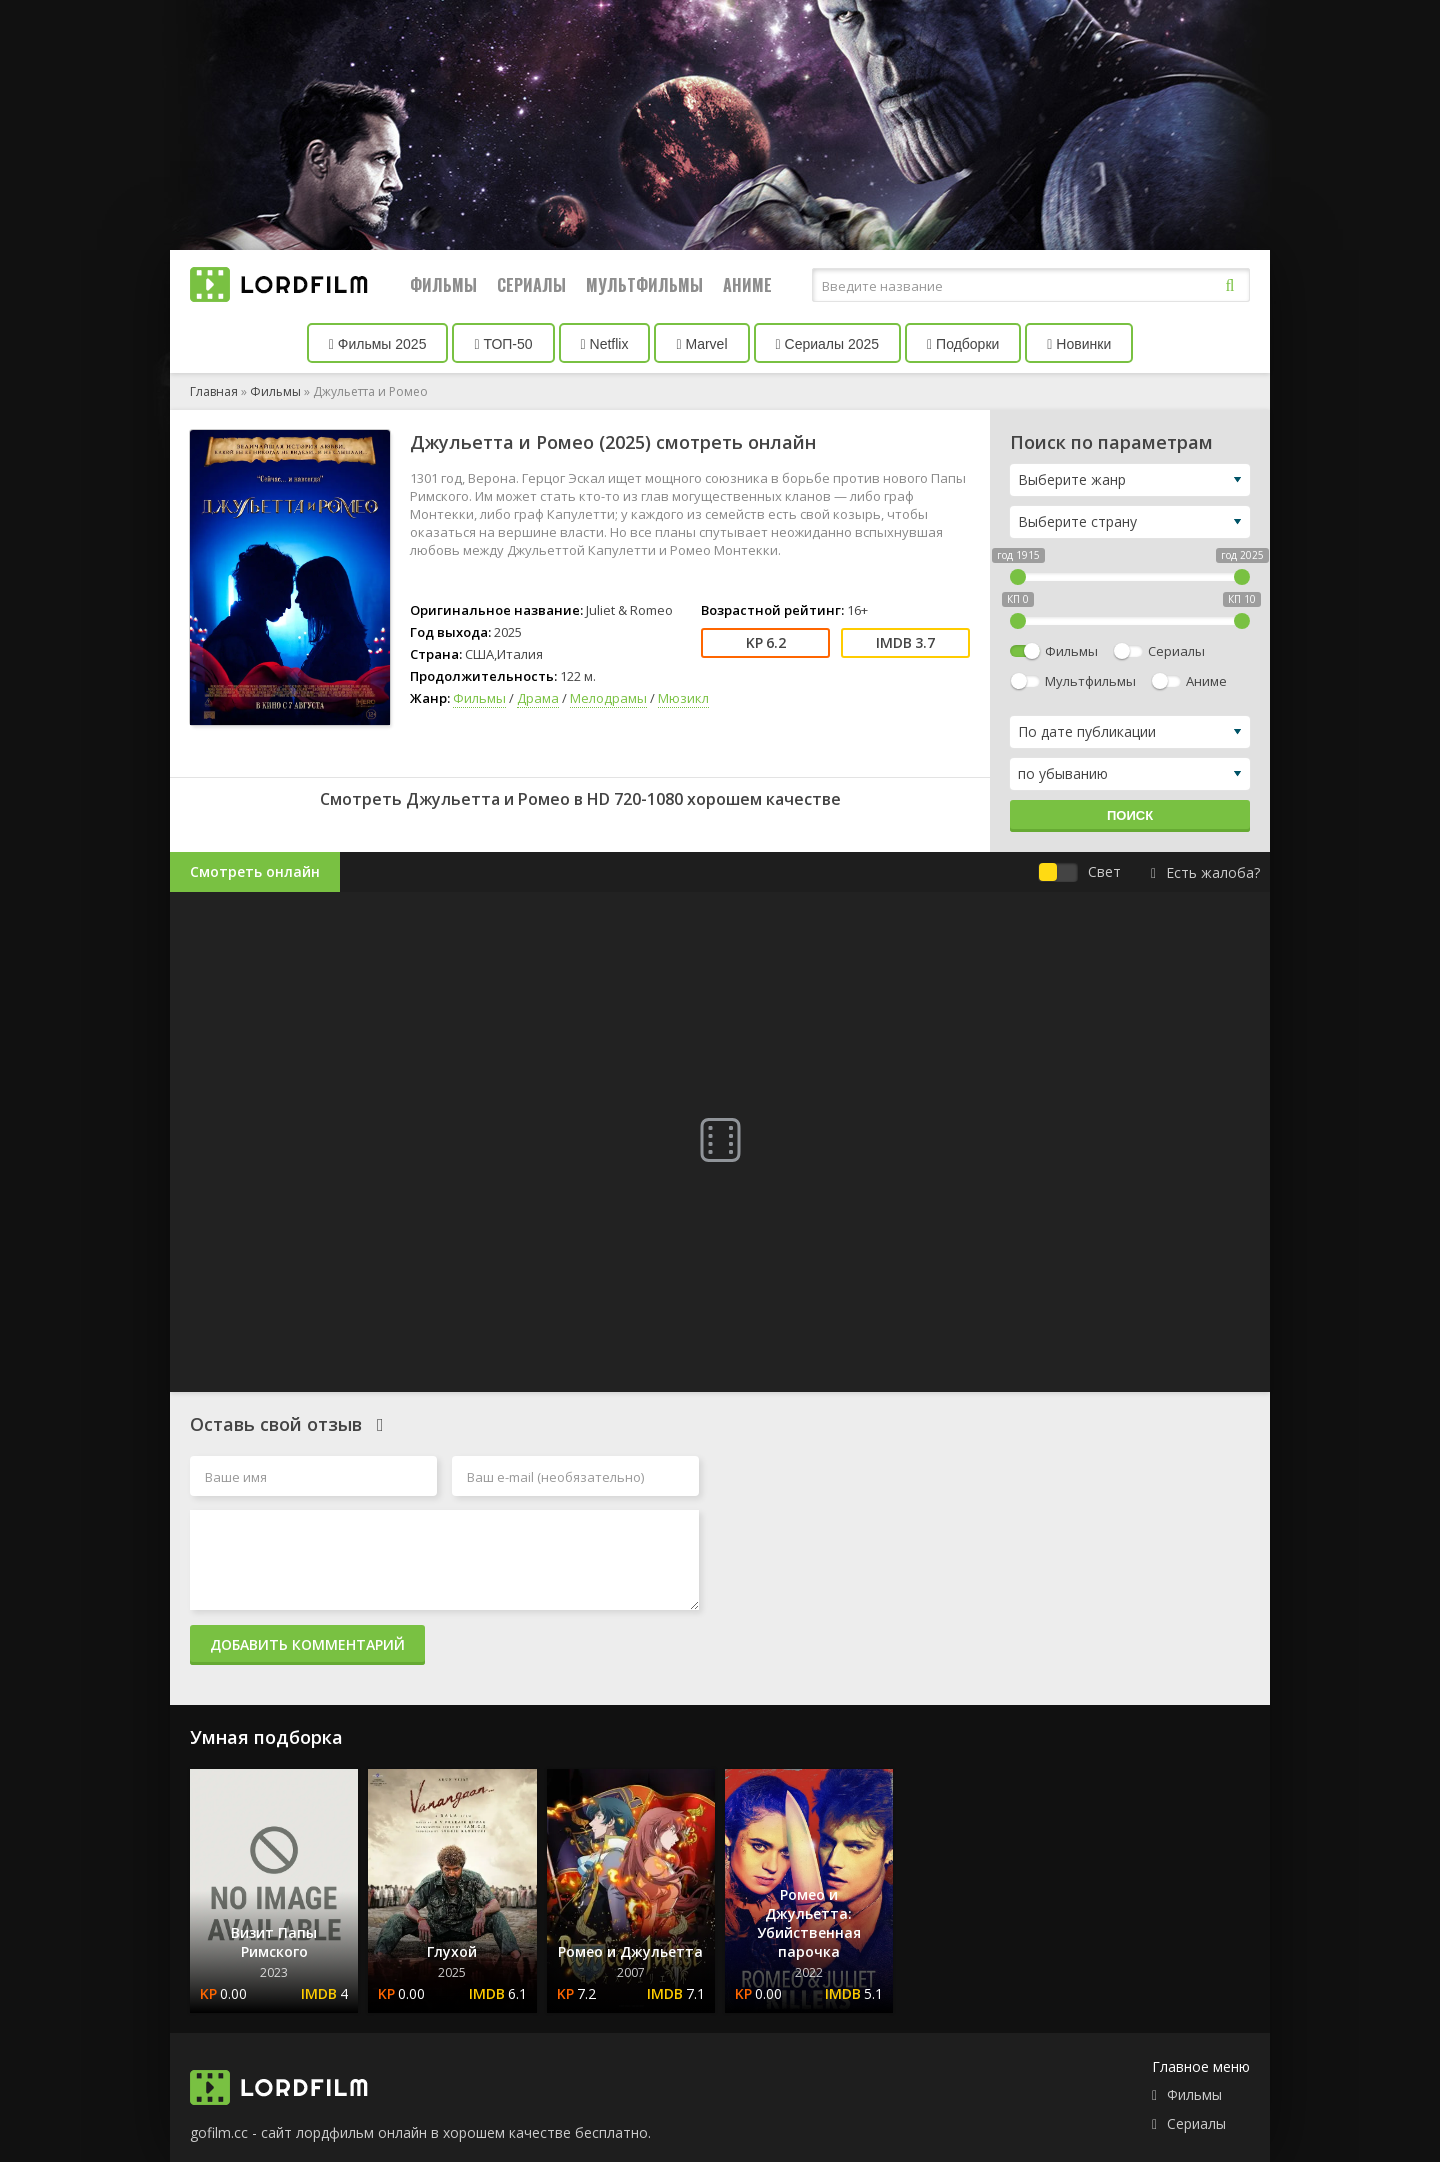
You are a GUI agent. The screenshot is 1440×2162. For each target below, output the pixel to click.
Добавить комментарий (307, 1644)
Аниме (747, 285)
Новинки (1079, 344)
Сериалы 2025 (828, 344)
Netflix (605, 344)
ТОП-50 (503, 344)
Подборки (963, 344)
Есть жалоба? (1205, 872)
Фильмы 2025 (378, 344)
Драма (538, 698)
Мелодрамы (608, 698)
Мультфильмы (644, 285)
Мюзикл (683, 698)
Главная (214, 391)
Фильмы (443, 285)
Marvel (701, 344)
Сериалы (531, 285)
